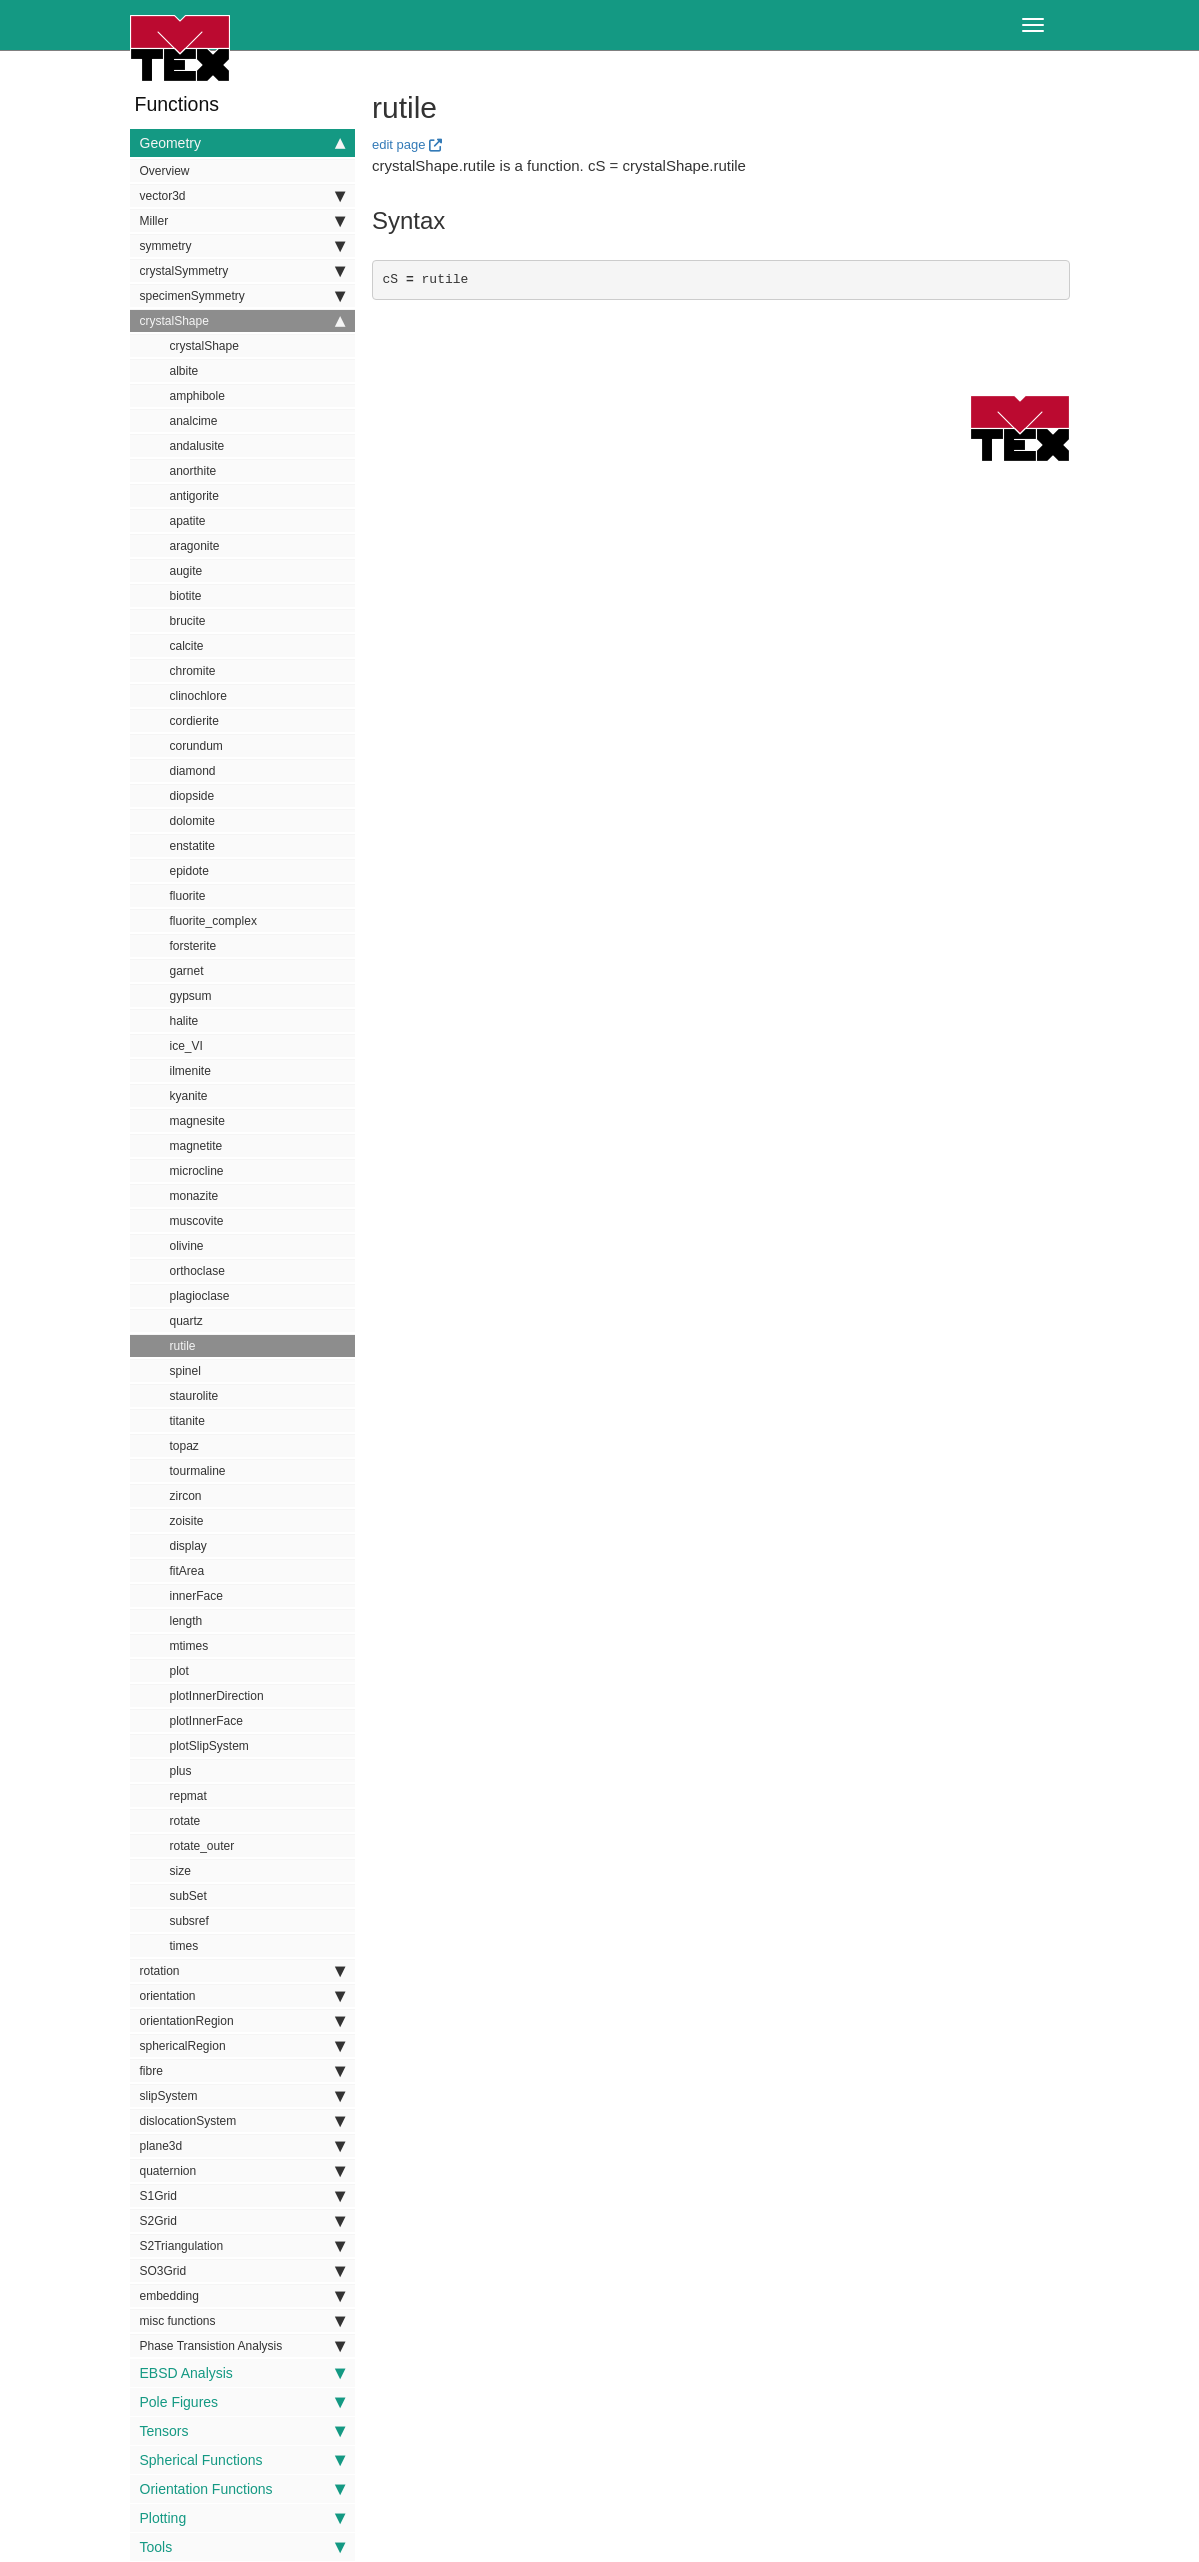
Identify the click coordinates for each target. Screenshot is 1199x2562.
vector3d (242, 196)
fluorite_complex (213, 921)
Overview (165, 171)
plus (181, 1771)
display (188, 1546)
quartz (186, 1321)
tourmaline (198, 1471)
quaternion (242, 2171)
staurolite (194, 1396)
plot (179, 1671)
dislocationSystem (242, 2121)
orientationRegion (242, 2021)
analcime (194, 421)
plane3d (242, 2146)
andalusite (197, 446)
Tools (242, 2547)
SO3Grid (242, 2271)
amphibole (197, 396)
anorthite (193, 471)
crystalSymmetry (242, 271)
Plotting (242, 2518)
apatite (188, 521)
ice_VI (186, 1046)
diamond (193, 771)
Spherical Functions (242, 2460)
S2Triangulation (242, 2246)
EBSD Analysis (242, 2373)
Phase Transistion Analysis (242, 2346)
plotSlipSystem (209, 1746)
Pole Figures (242, 2402)
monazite (194, 1196)
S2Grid (242, 2221)
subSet (188, 1896)
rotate (185, 1821)
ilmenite (190, 1071)
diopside (192, 796)
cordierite (194, 721)
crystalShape (242, 321)
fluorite (188, 896)
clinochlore (198, 696)
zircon (186, 1496)
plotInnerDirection (217, 1696)
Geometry (242, 143)
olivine (187, 1246)
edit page (399, 144)
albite (184, 371)
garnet (187, 971)
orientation (242, 1996)
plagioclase (200, 1296)
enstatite (192, 846)
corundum (196, 746)
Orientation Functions (242, 2489)
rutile (183, 1346)
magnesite (197, 1121)
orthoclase (197, 1271)
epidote (189, 871)
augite (186, 571)
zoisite (187, 1521)
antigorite (194, 496)
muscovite (197, 1221)
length (186, 1621)
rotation (242, 1971)
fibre (242, 2071)
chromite (193, 671)
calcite (187, 646)
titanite (187, 1421)
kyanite (189, 1096)
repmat (188, 1796)
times (184, 1946)
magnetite (196, 1146)
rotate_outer (202, 1846)
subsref (189, 1921)
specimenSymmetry (242, 296)
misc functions (242, 2321)
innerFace (196, 1596)
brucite (188, 621)
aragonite (195, 546)
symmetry (242, 246)
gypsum (191, 996)
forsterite (193, 946)
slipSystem (242, 2096)
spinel (185, 1371)
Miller (242, 221)
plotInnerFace (206, 1721)
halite (184, 1021)
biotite (186, 596)
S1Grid (242, 2196)
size (180, 1871)
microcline (197, 1171)
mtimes (189, 1646)
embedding (242, 2296)
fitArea (187, 1571)
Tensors (242, 2431)
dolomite (192, 821)
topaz (184, 1446)
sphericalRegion (242, 2046)
